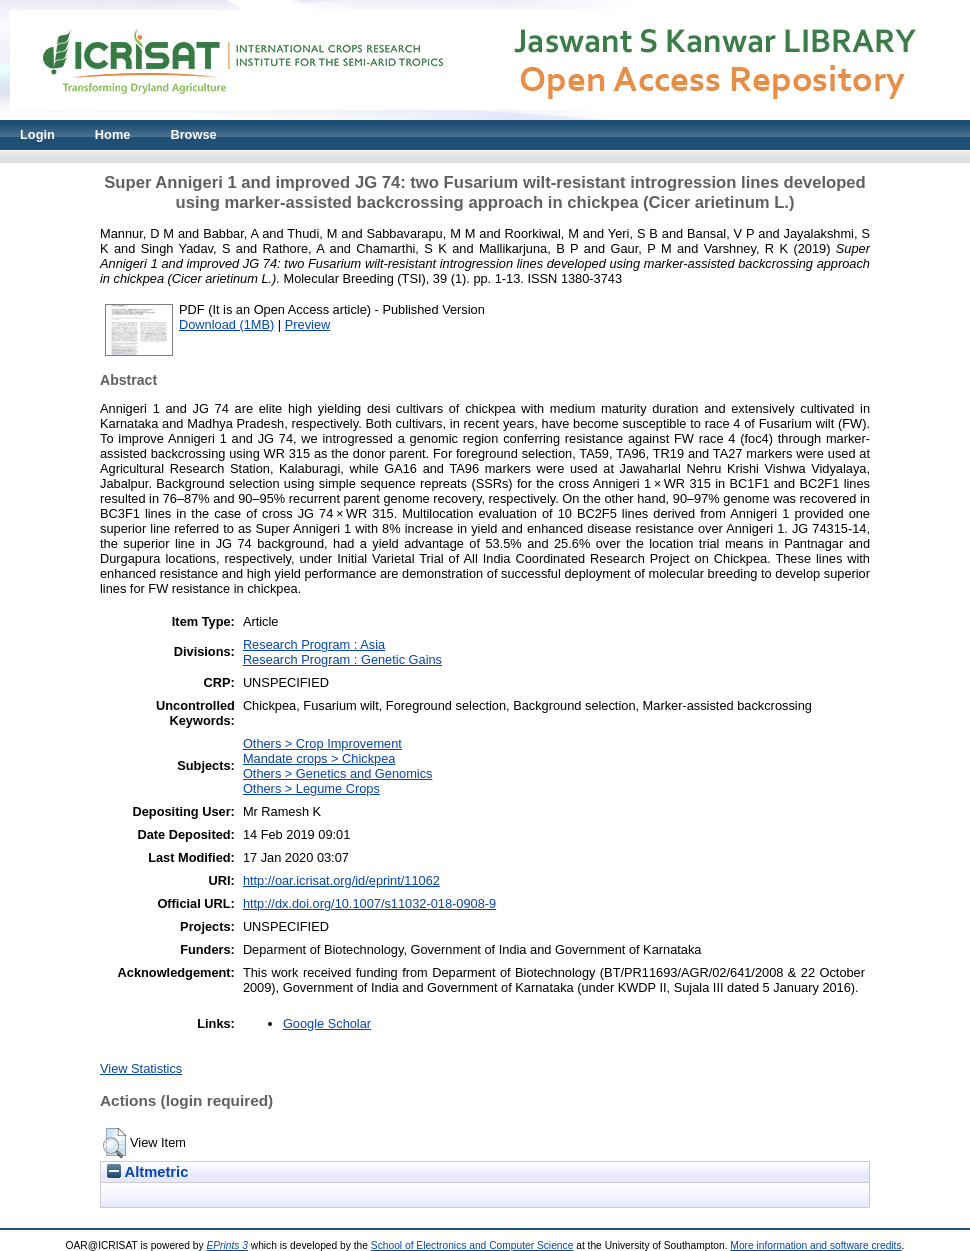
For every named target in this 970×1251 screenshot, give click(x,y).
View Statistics (141, 1068)
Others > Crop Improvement (322, 743)
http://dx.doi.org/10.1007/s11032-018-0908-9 (369, 903)
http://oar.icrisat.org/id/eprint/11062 (341, 880)
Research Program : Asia (314, 644)
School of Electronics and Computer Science (472, 1245)
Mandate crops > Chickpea (319, 758)
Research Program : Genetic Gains (342, 659)
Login (37, 134)
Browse (193, 134)
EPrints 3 (227, 1245)
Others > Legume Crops (311, 788)
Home (113, 134)
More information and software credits (815, 1245)
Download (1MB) (226, 324)
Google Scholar (327, 1023)
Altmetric (147, 1172)
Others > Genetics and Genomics (338, 773)
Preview (308, 324)
